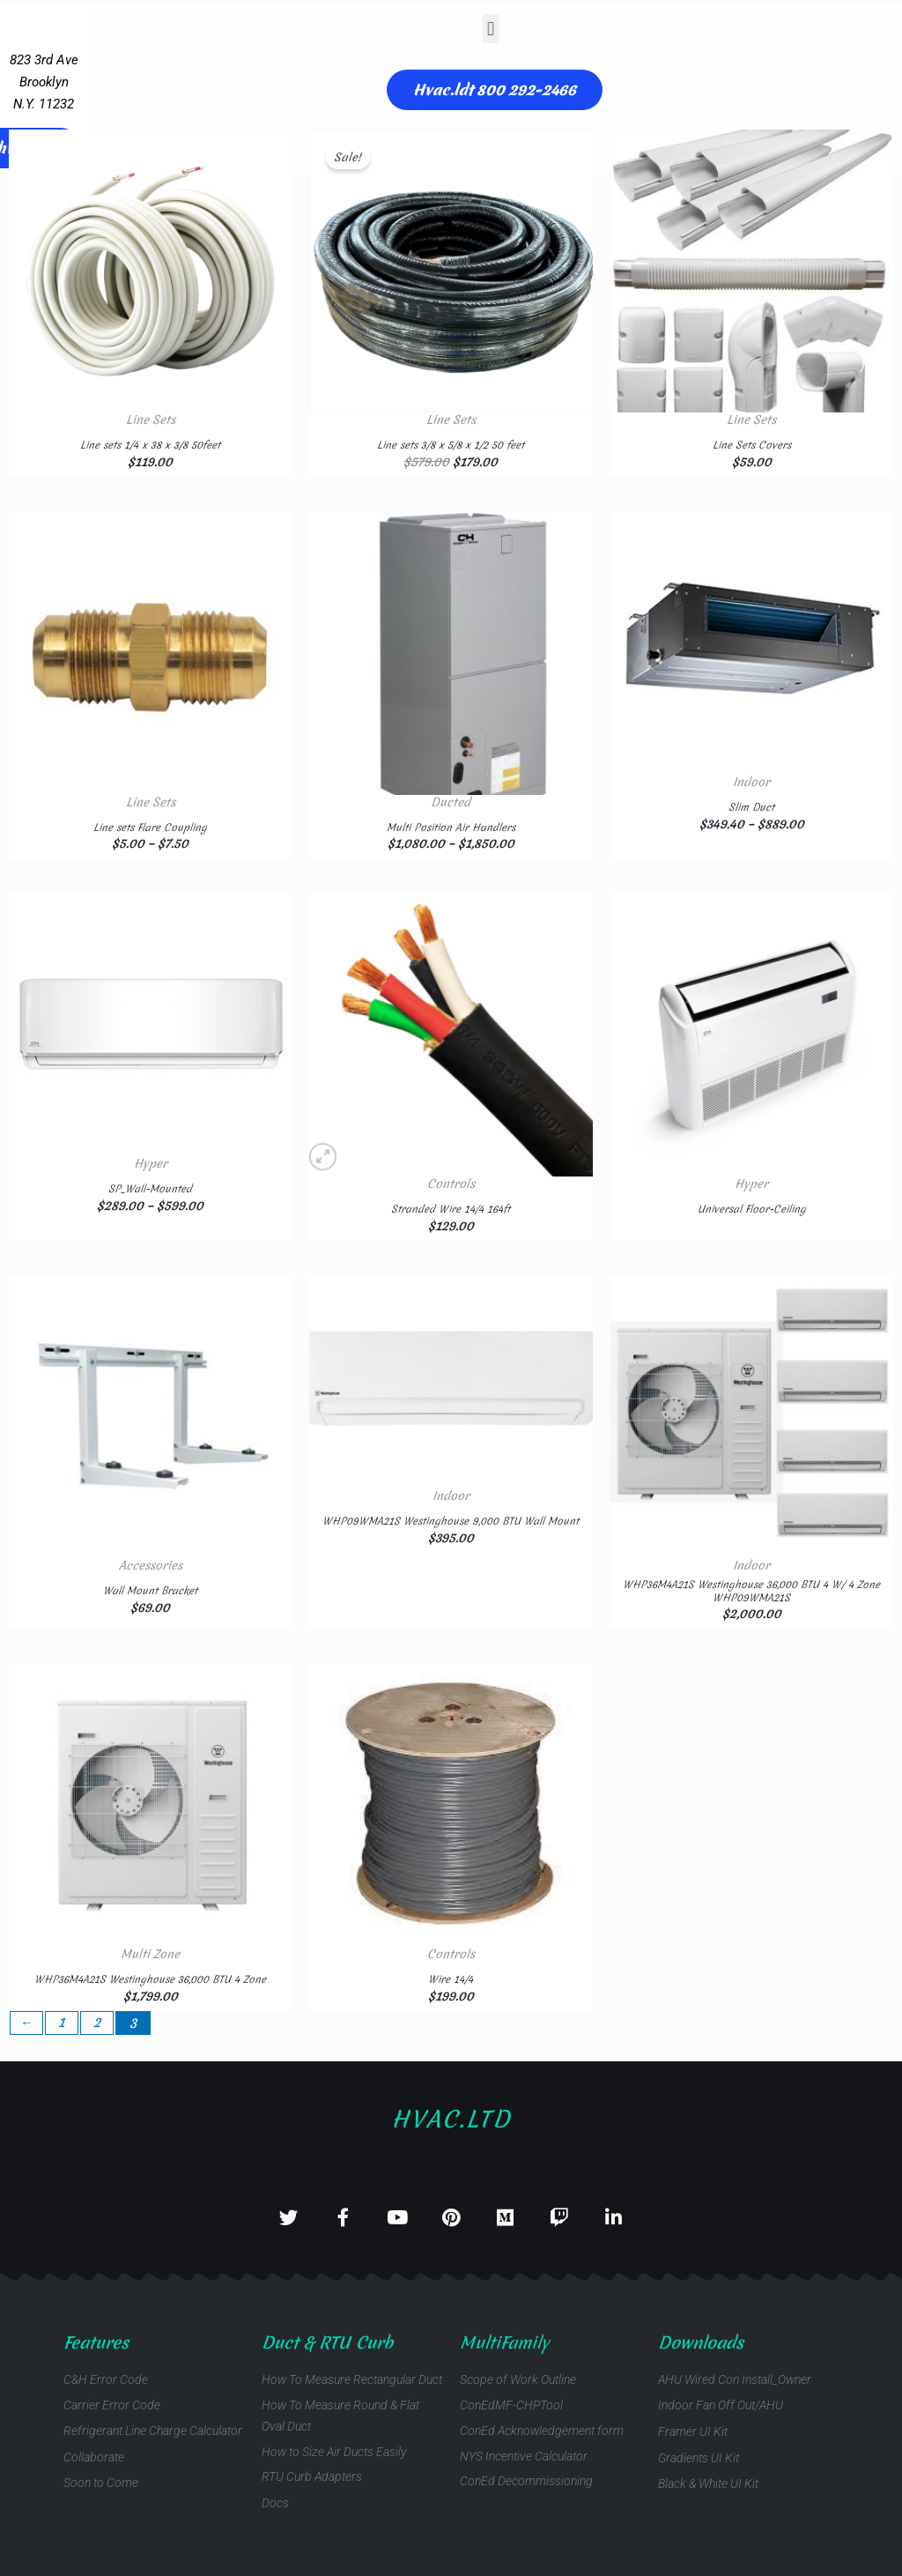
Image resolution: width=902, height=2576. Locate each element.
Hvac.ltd (451, 2110)
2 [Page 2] (100, 2022)
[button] (396, 28)
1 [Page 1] (63, 2022)
